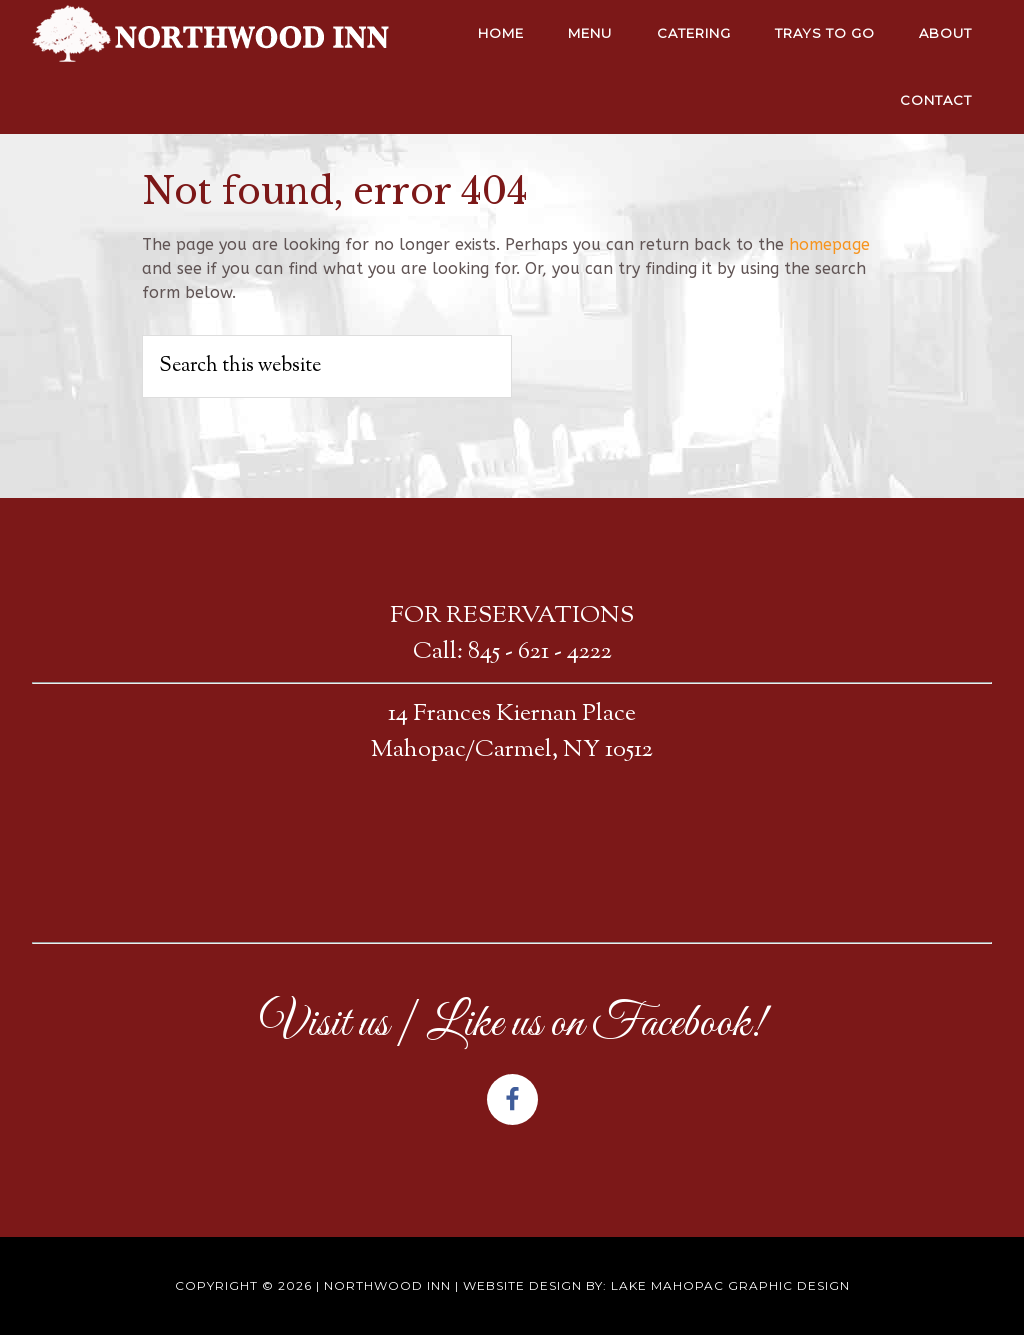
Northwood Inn (387, 1285)
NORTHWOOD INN (212, 35)
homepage (829, 244)
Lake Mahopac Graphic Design (730, 1285)
